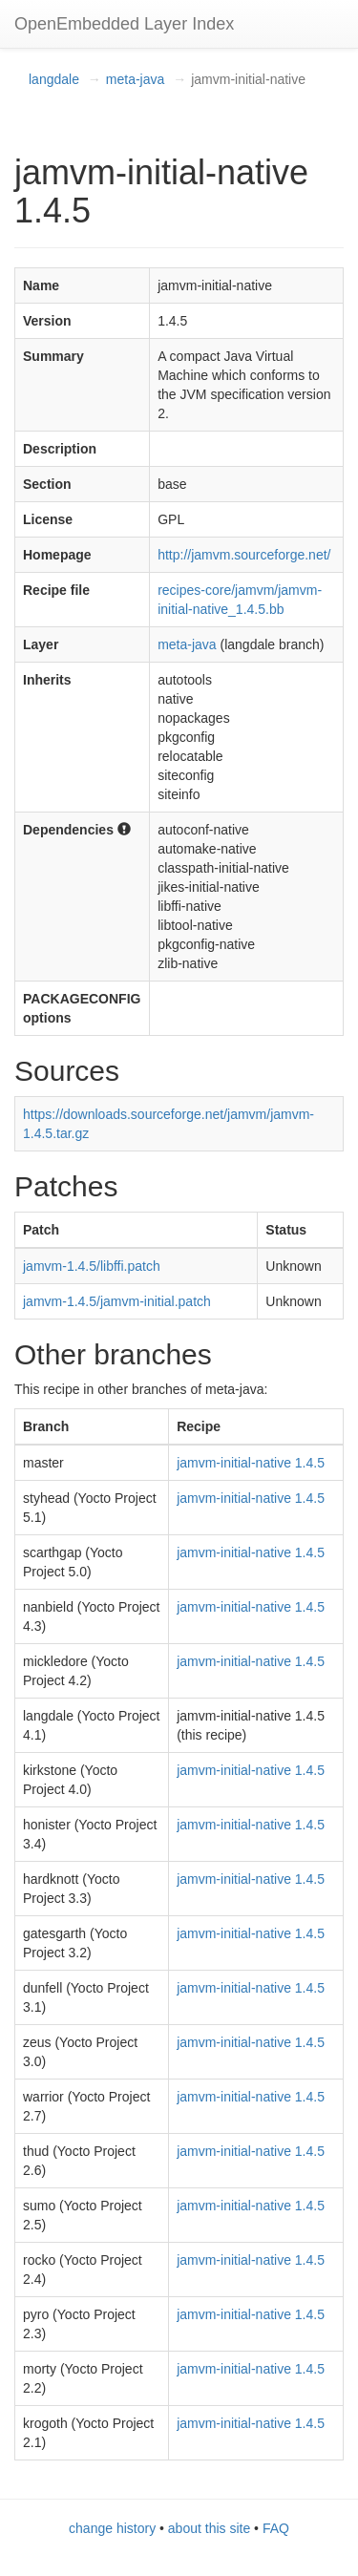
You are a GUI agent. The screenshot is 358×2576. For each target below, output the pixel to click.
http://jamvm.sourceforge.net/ (244, 554)
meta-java (135, 79)
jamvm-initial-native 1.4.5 (251, 1462)
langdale (54, 79)
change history (112, 2528)
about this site (209, 2528)
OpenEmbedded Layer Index (124, 23)
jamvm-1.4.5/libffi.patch (91, 1266)
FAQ (276, 2528)
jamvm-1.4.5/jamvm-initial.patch (117, 1301)
